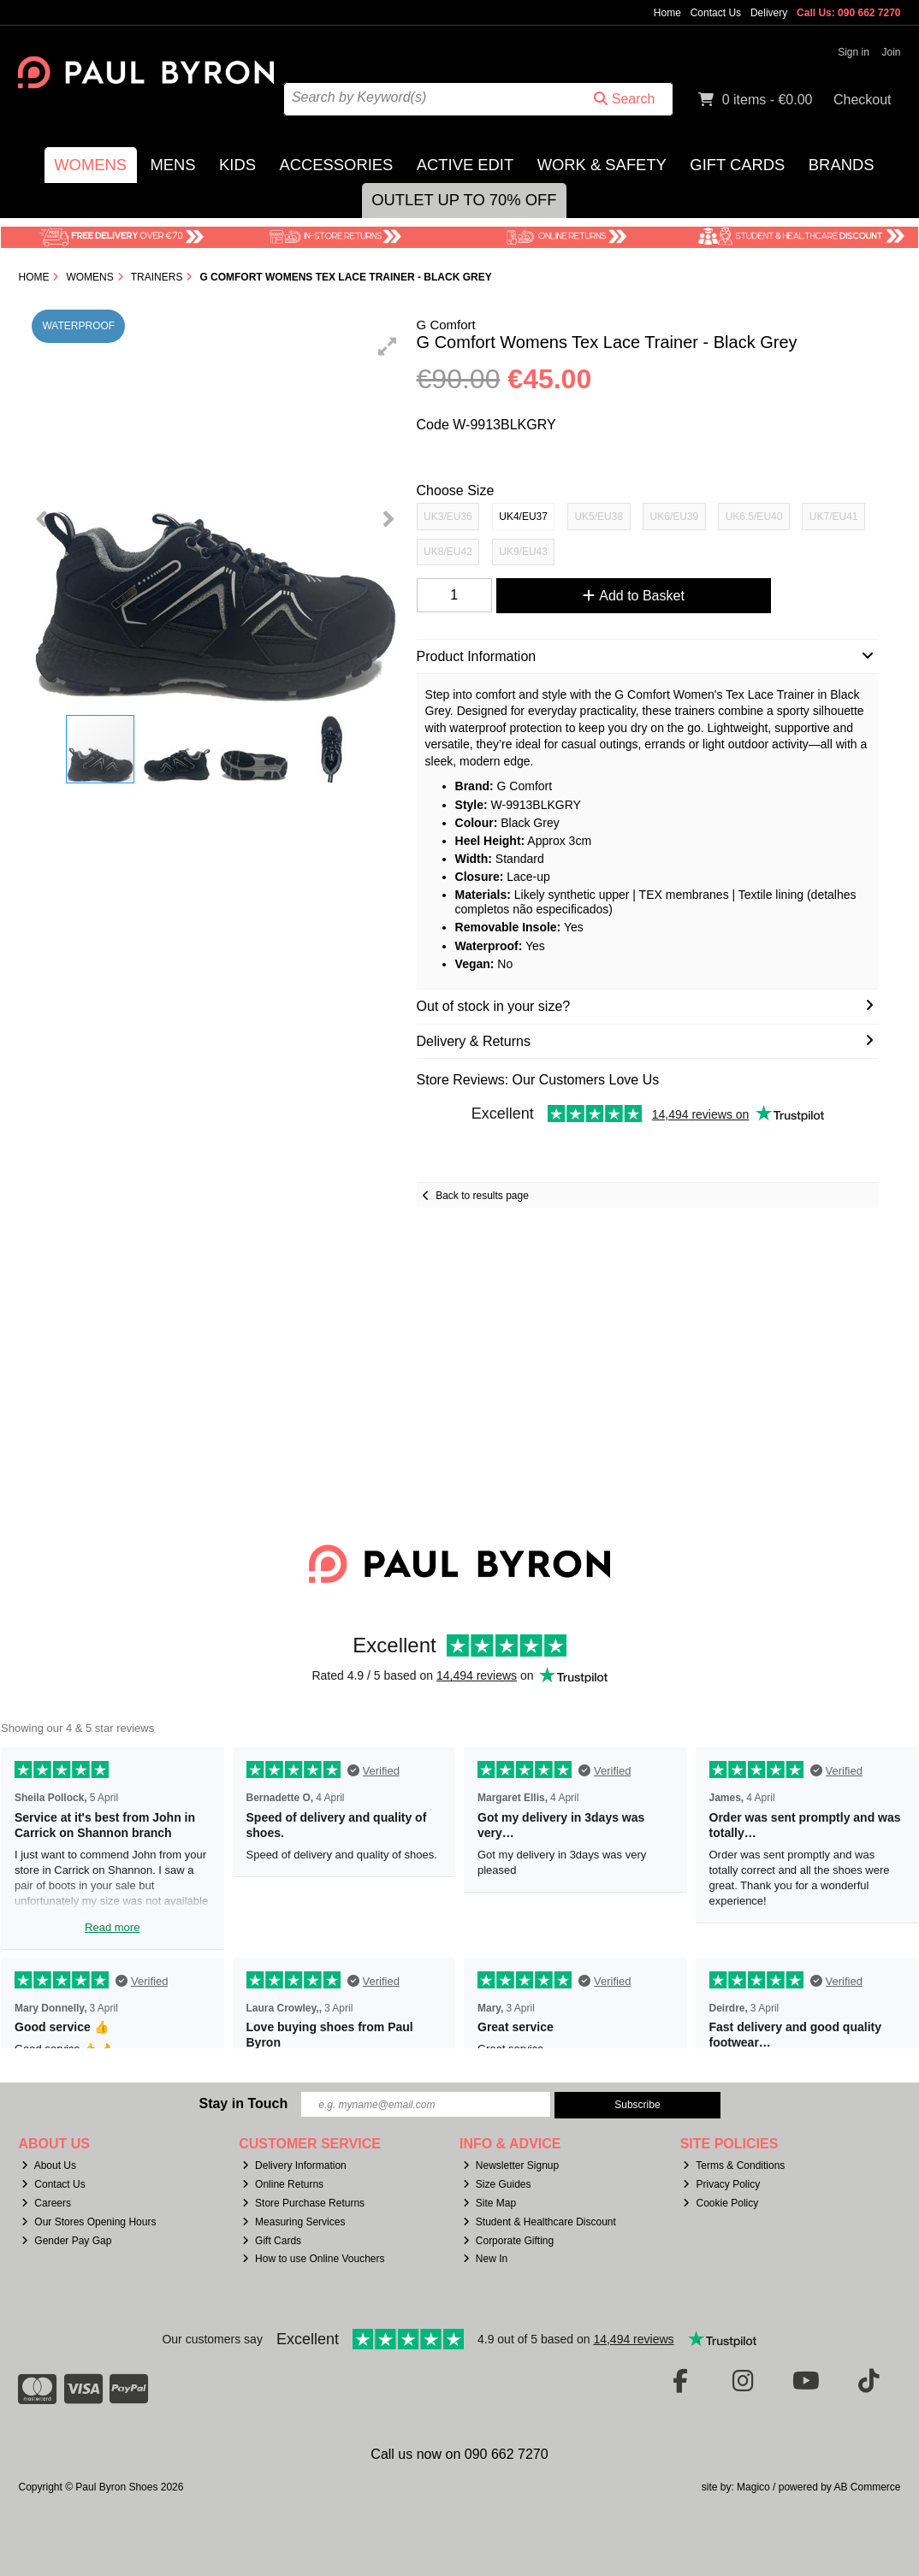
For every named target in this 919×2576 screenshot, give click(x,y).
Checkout (862, 99)
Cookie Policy (720, 2203)
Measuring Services (293, 2222)
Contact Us (716, 13)
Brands (842, 165)
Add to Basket (634, 595)
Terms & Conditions (734, 2165)
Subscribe (637, 2105)
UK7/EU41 (833, 517)
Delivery (768, 13)
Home (667, 13)
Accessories (336, 165)
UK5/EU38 (598, 517)
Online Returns (282, 2184)
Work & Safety (602, 165)
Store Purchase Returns (303, 2203)
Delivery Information (294, 2165)
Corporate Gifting (508, 2241)
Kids (237, 165)
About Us (48, 2165)
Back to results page (482, 1196)
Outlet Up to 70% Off (463, 200)
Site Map (489, 2203)
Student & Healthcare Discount (539, 2222)
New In (485, 2259)
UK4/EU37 (523, 517)
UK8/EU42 (448, 552)
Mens (172, 165)
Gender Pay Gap (66, 2241)
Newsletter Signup (511, 2165)
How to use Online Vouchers (313, 2259)
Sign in (853, 52)
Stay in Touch (243, 2103)
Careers (46, 2203)
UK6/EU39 (674, 517)
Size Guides (497, 2184)
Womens (90, 165)
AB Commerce (866, 2487)
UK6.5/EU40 (754, 517)
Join (891, 52)
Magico (753, 2487)
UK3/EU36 (448, 517)
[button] (387, 346)
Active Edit (465, 165)
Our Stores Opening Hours (88, 2222)
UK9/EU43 (523, 552)
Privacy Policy (721, 2184)
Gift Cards (737, 165)
